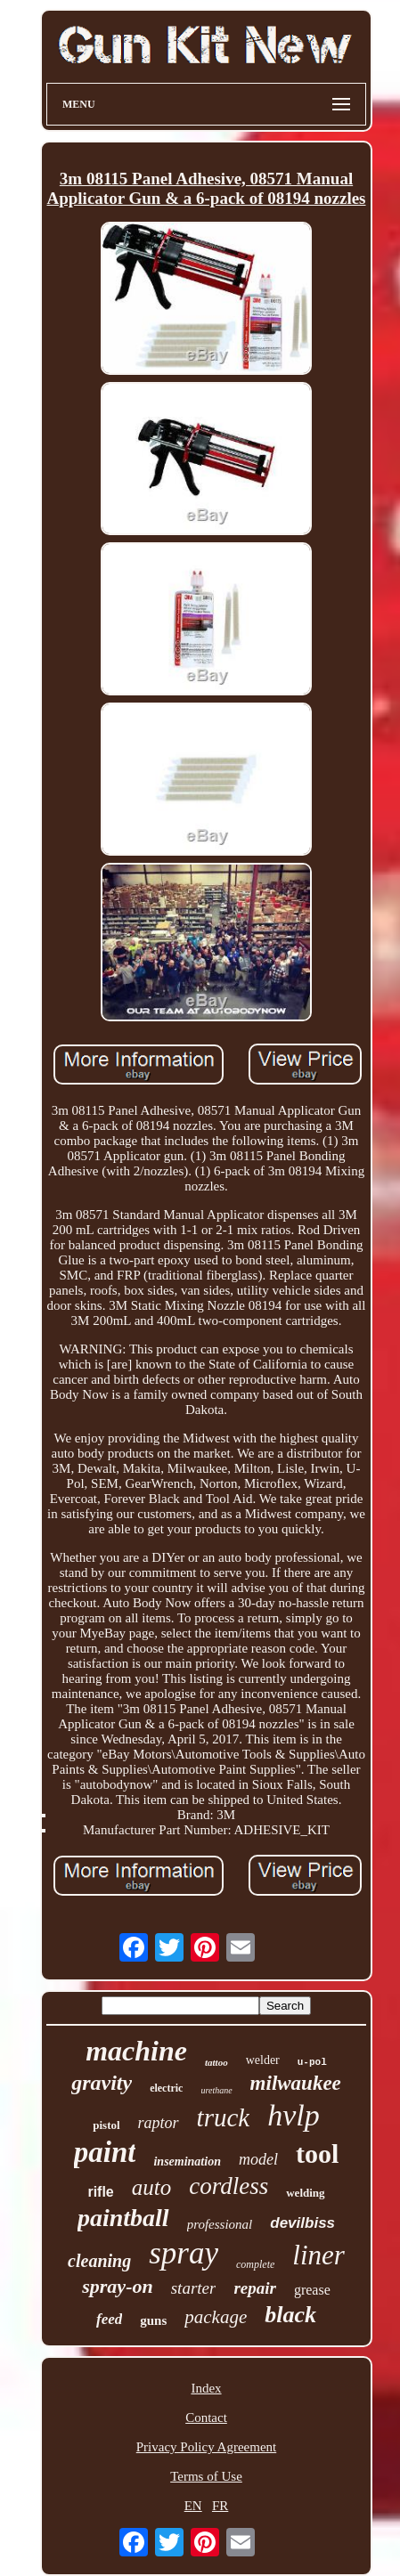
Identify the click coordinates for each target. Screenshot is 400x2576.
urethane (216, 2090)
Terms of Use (206, 2476)
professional (220, 2224)
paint (105, 2152)
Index (206, 2388)
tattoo (216, 2062)
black (290, 2315)
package (215, 2317)
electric (166, 2088)
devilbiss (302, 2222)
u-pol (312, 2062)
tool (317, 2153)
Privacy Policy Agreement (206, 2447)
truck (223, 2117)
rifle (100, 2191)
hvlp (293, 2115)
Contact (206, 2417)
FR (220, 2506)
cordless (228, 2186)
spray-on (117, 2286)
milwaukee (295, 2083)
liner (318, 2255)
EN (193, 2506)
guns (153, 2320)
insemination (186, 2161)
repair (254, 2288)
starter (193, 2288)
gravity (101, 2082)
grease (312, 2289)
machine (136, 2051)
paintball (123, 2217)
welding (305, 2192)
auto (151, 2187)
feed (109, 2319)
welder (263, 2060)
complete (255, 2264)
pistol (106, 2125)
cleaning (99, 2261)
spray (183, 2253)
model (258, 2159)
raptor (158, 2123)
